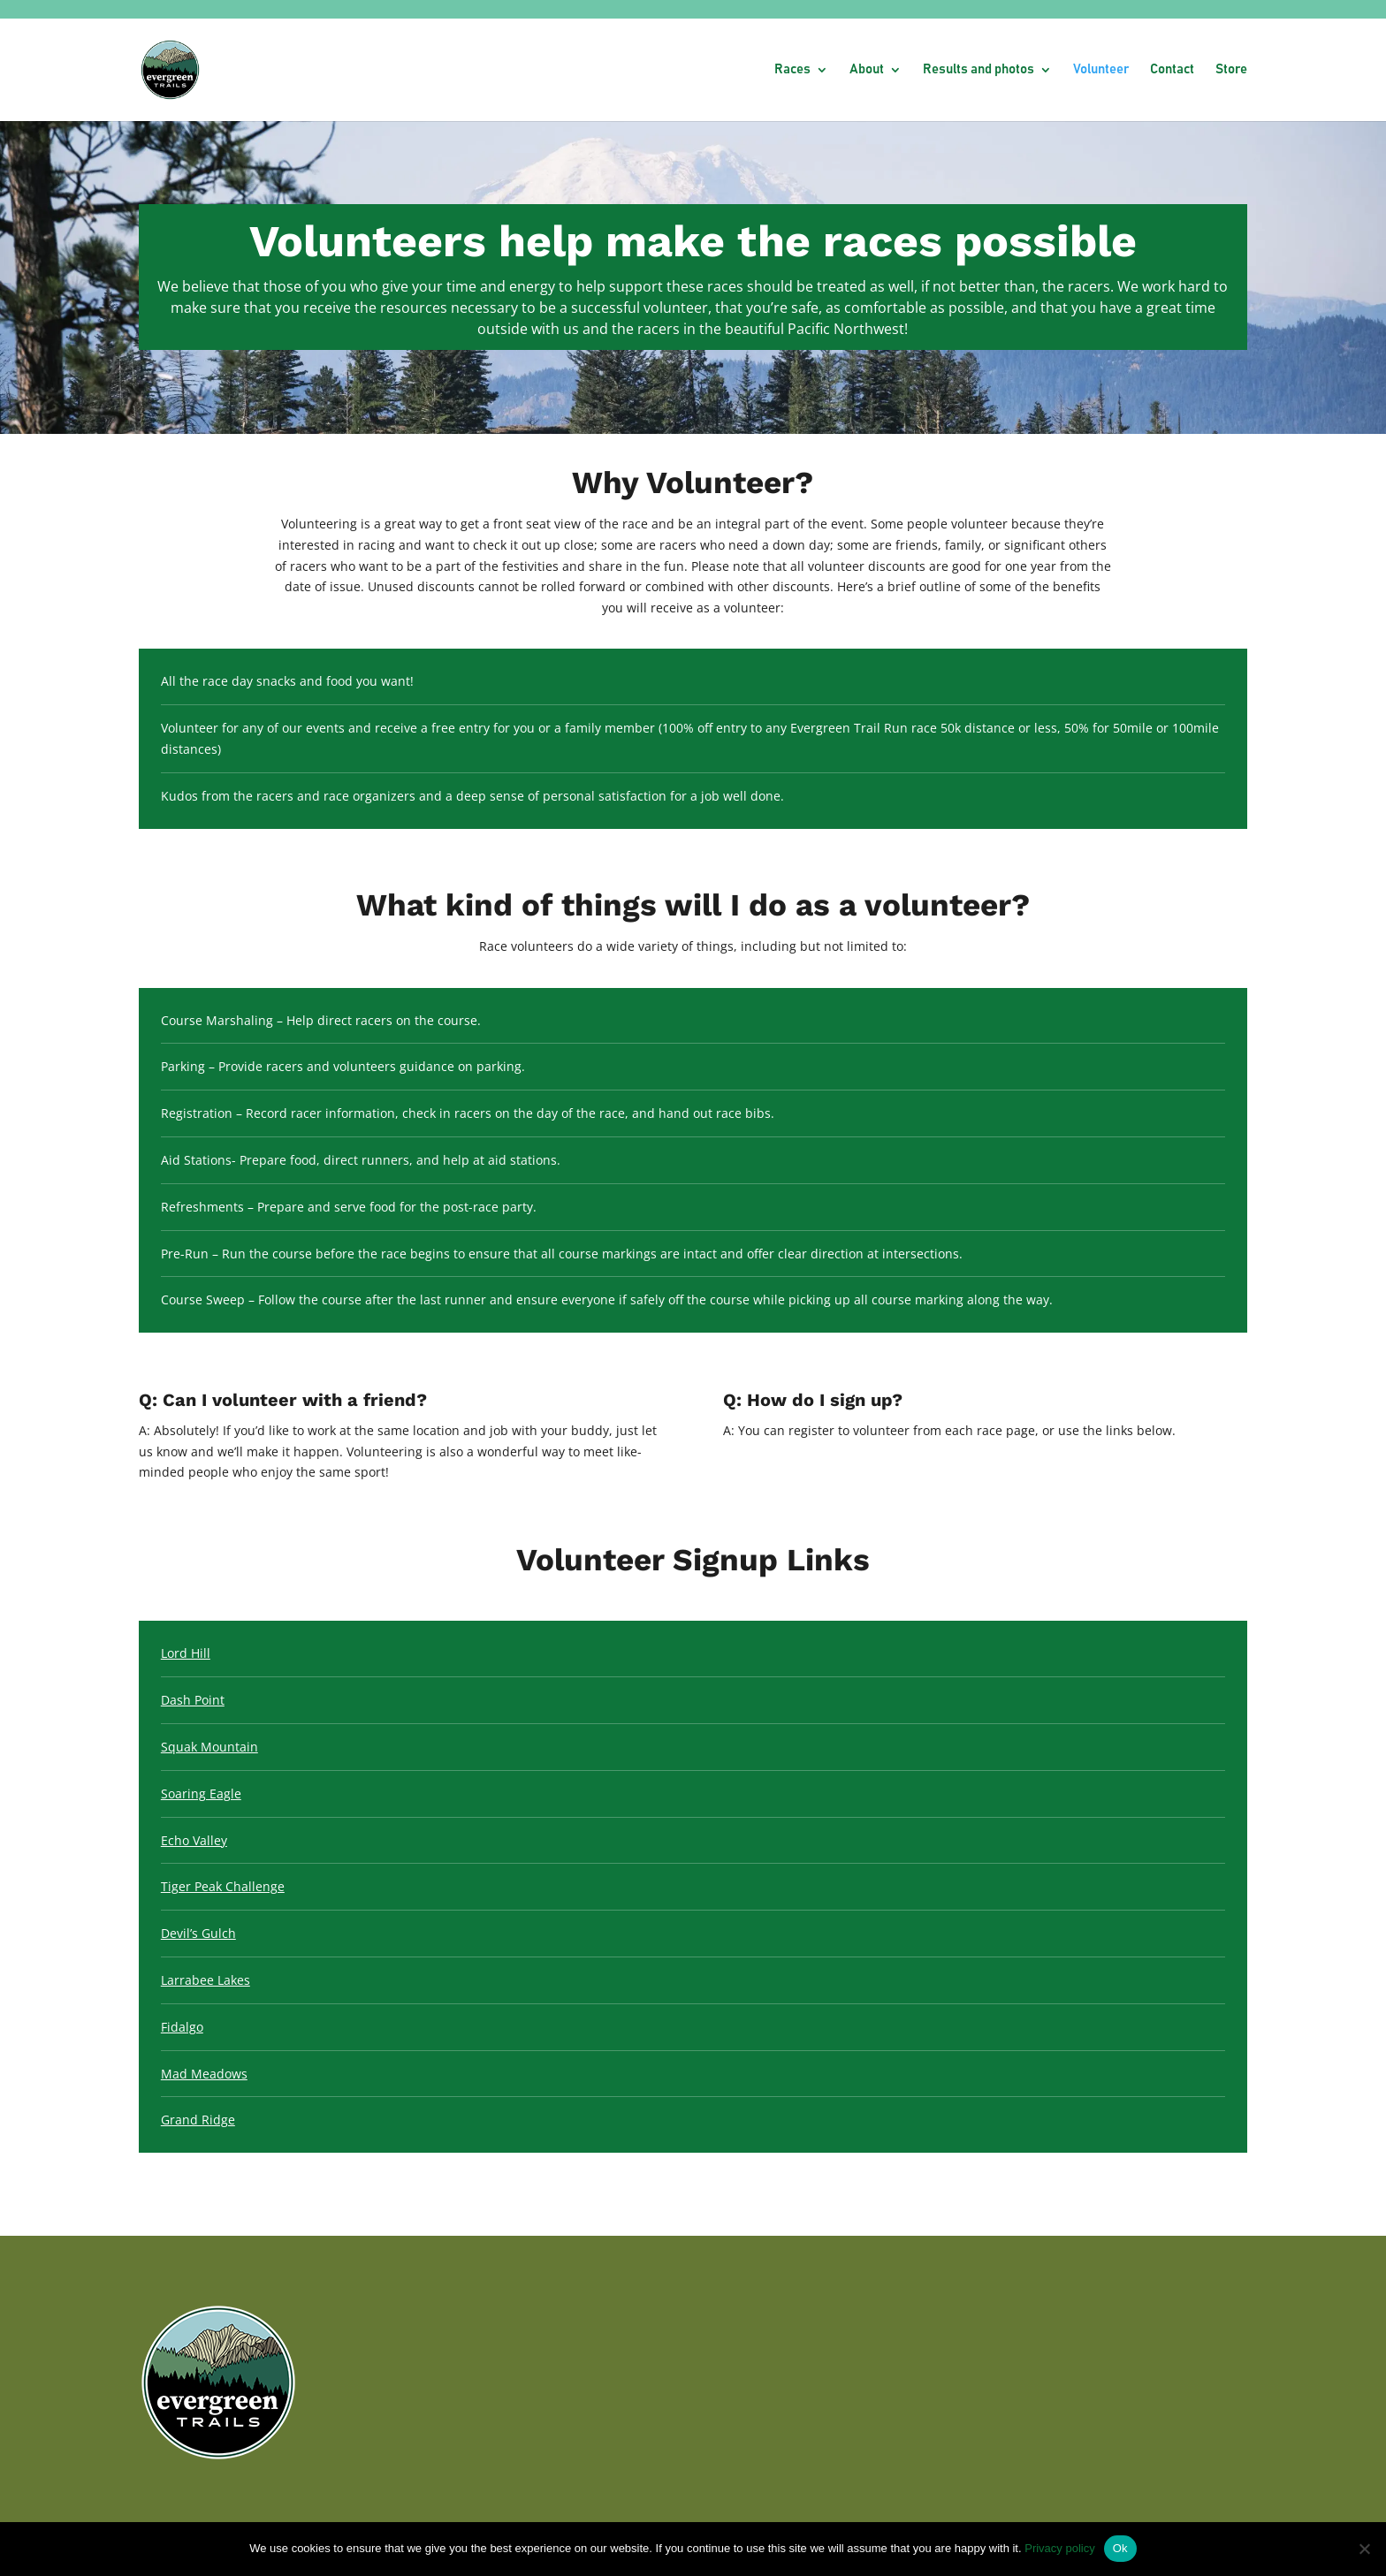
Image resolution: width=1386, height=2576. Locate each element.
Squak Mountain (209, 1746)
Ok (1120, 2548)
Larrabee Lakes (205, 1980)
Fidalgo (182, 2026)
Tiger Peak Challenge (223, 1886)
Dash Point (193, 1699)
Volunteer (1101, 70)
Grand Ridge (198, 2119)
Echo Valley (194, 1840)
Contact (1172, 70)
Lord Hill (185, 1653)
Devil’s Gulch (198, 1933)
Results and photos (978, 70)
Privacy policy (1059, 2548)
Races (792, 70)
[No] (1364, 2548)
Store (1231, 70)
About (866, 70)
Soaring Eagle (201, 1793)
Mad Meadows (204, 2073)
